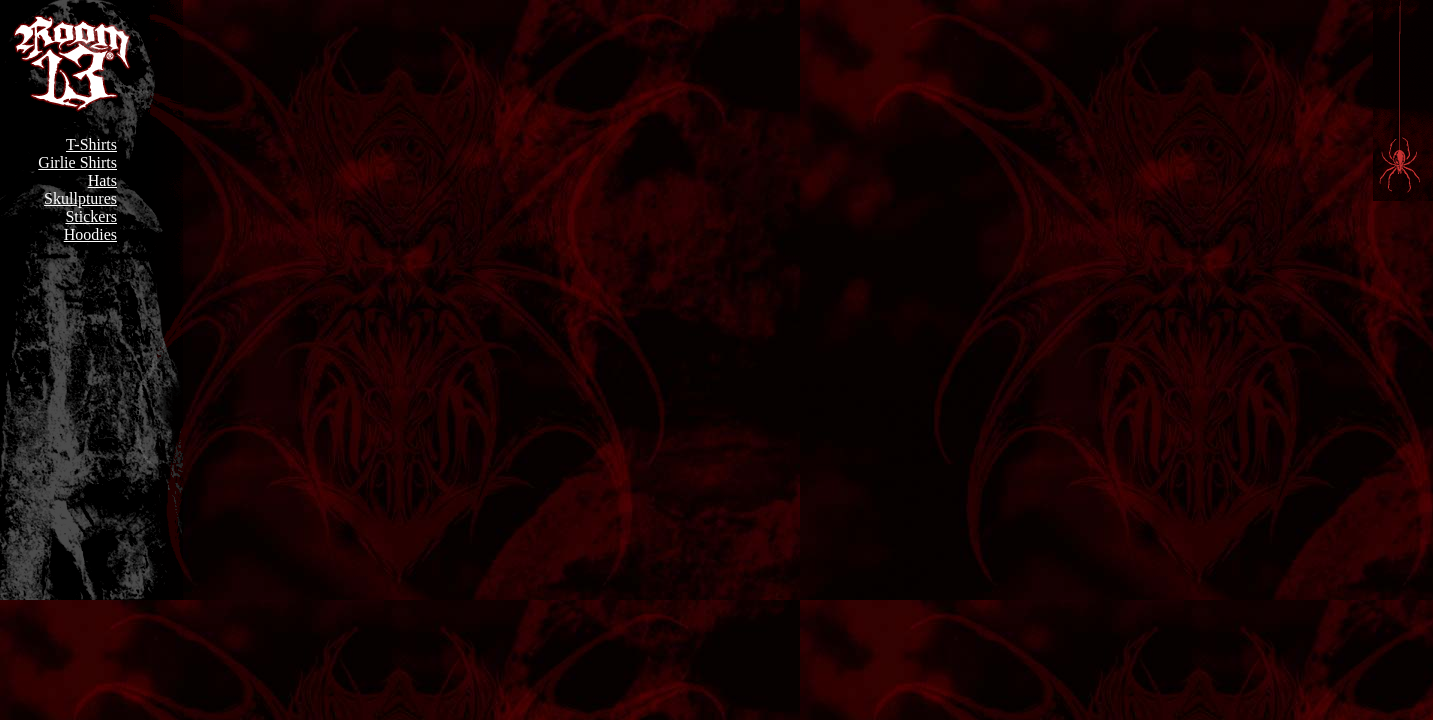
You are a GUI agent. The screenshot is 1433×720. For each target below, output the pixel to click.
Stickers (91, 216)
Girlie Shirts (77, 162)
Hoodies (90, 234)
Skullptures (80, 198)
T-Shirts (91, 144)
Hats (102, 180)
